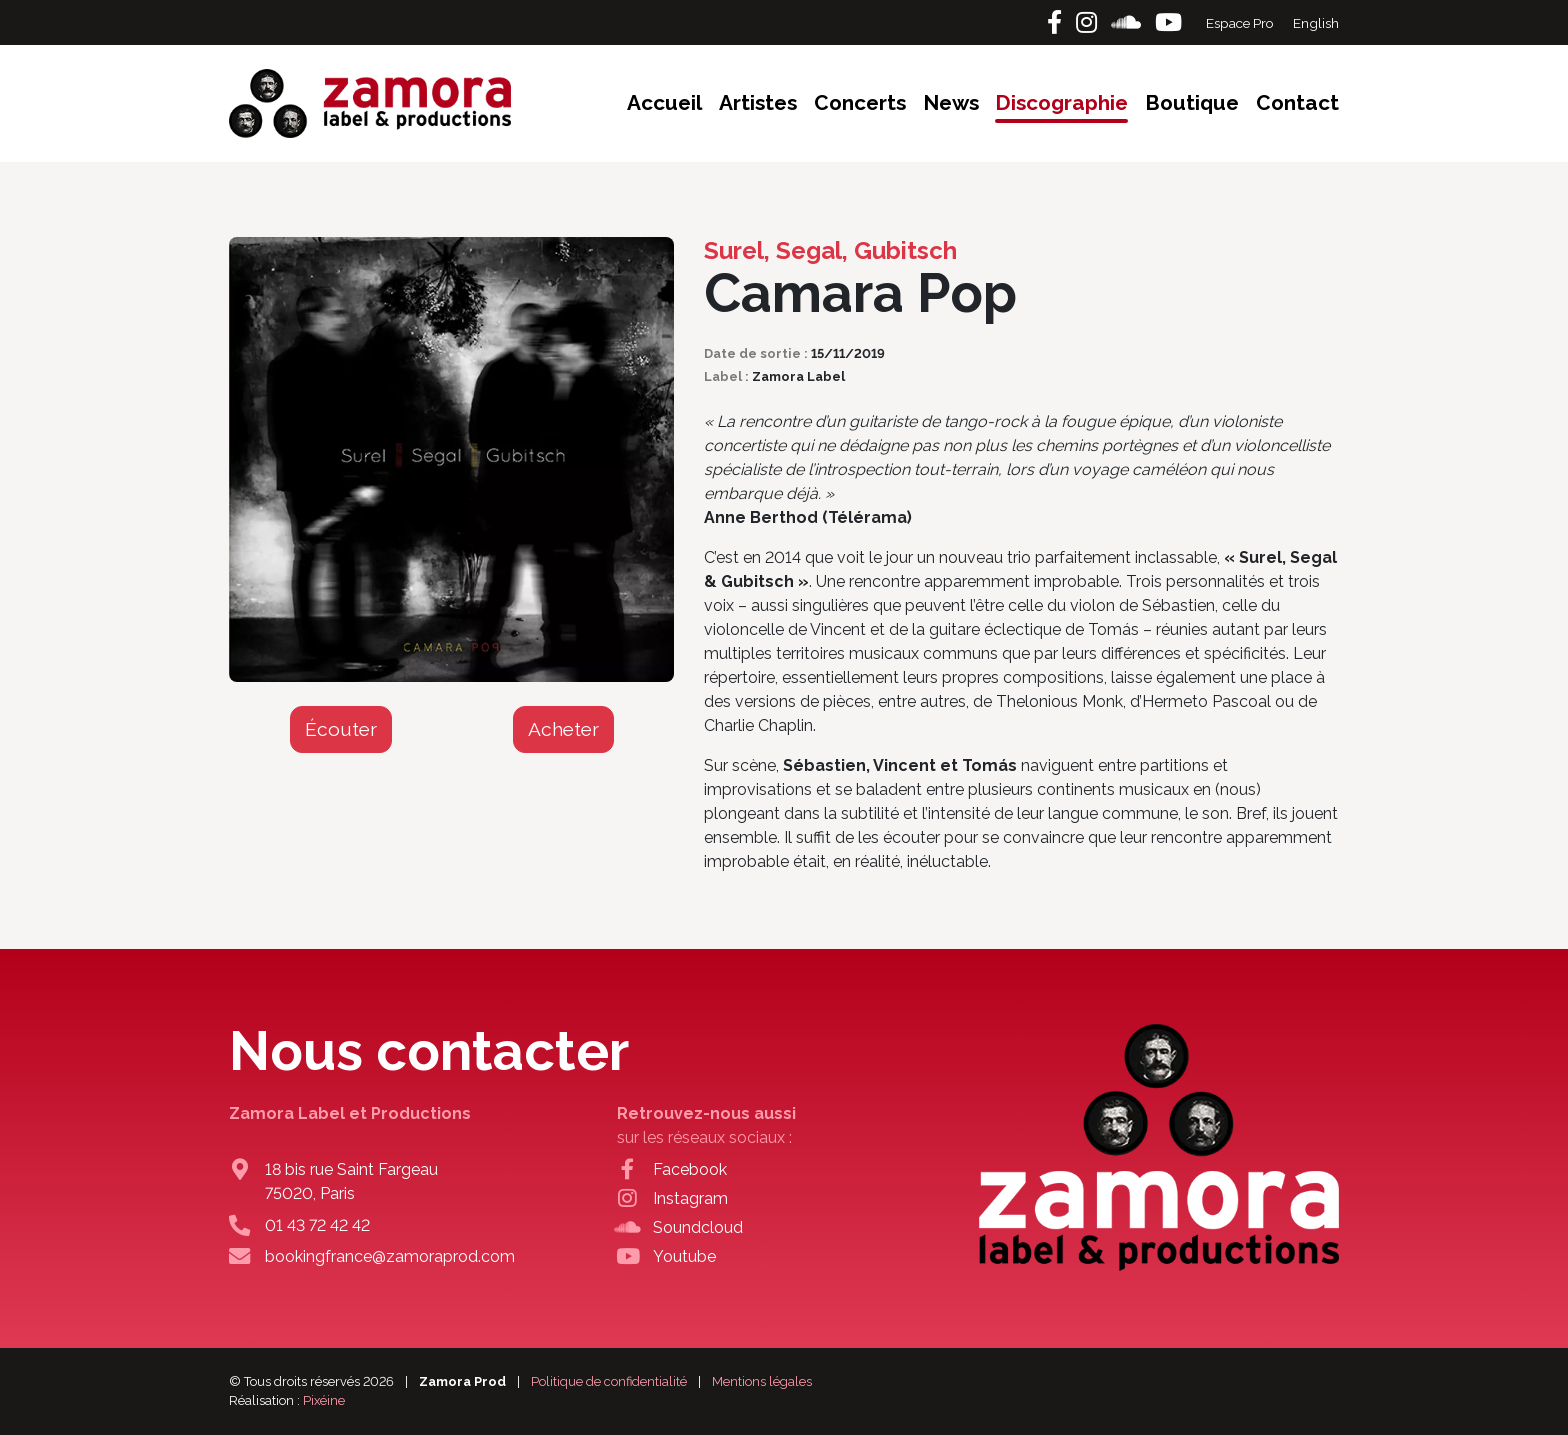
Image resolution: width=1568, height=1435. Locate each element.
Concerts (860, 102)
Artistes (758, 102)
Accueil (664, 102)
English (1316, 23)
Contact (1297, 102)
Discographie (1061, 102)
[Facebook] (1057, 22)
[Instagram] (1089, 22)
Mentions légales (762, 1381)
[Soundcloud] (1129, 22)
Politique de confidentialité (609, 1381)
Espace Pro (1241, 23)
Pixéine (324, 1400)
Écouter (341, 729)
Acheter (563, 729)
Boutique (1192, 102)
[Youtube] (1168, 22)
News (951, 102)
